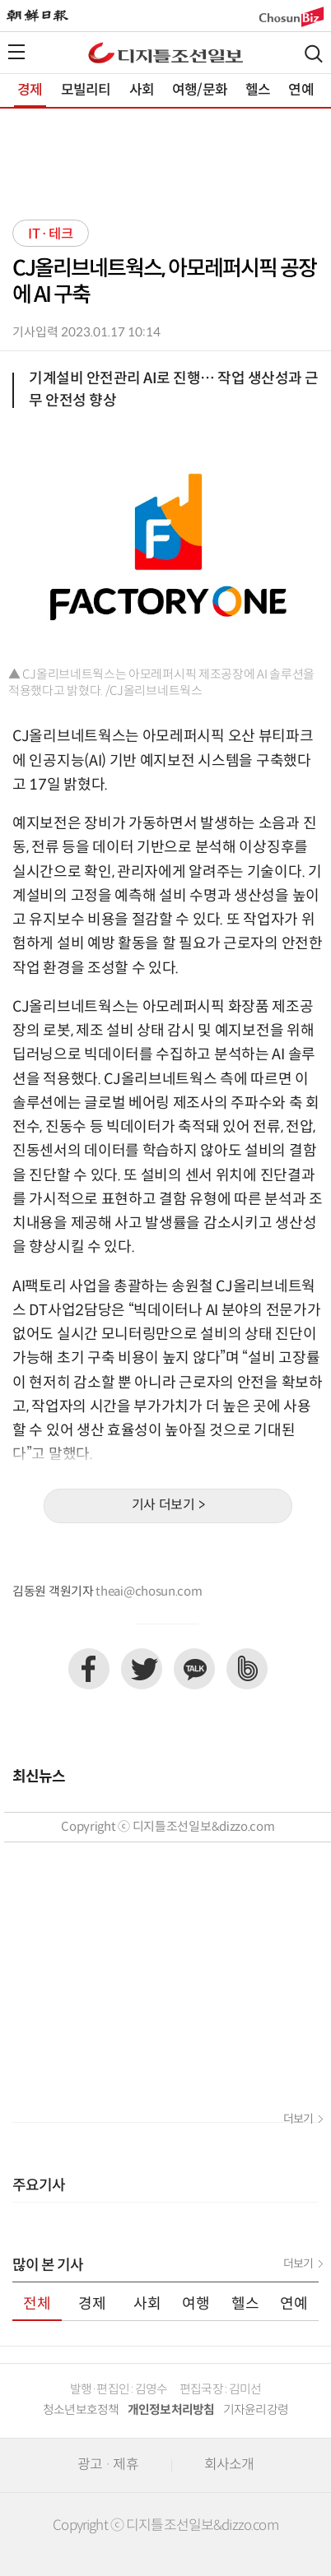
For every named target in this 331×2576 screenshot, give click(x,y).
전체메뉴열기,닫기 (16, 51)
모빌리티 (86, 90)
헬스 (257, 90)
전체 (37, 2304)
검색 (314, 53)
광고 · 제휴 (107, 2465)
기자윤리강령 (256, 2410)
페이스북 (89, 1668)
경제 (29, 90)
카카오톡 (194, 1668)
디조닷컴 (165, 52)
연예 (300, 90)
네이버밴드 (247, 1668)
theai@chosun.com (149, 1592)
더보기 (298, 2119)
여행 (196, 2304)
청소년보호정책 (81, 2410)
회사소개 (229, 2465)
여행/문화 (199, 90)
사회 (141, 90)
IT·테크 (50, 234)
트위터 (141, 1668)
